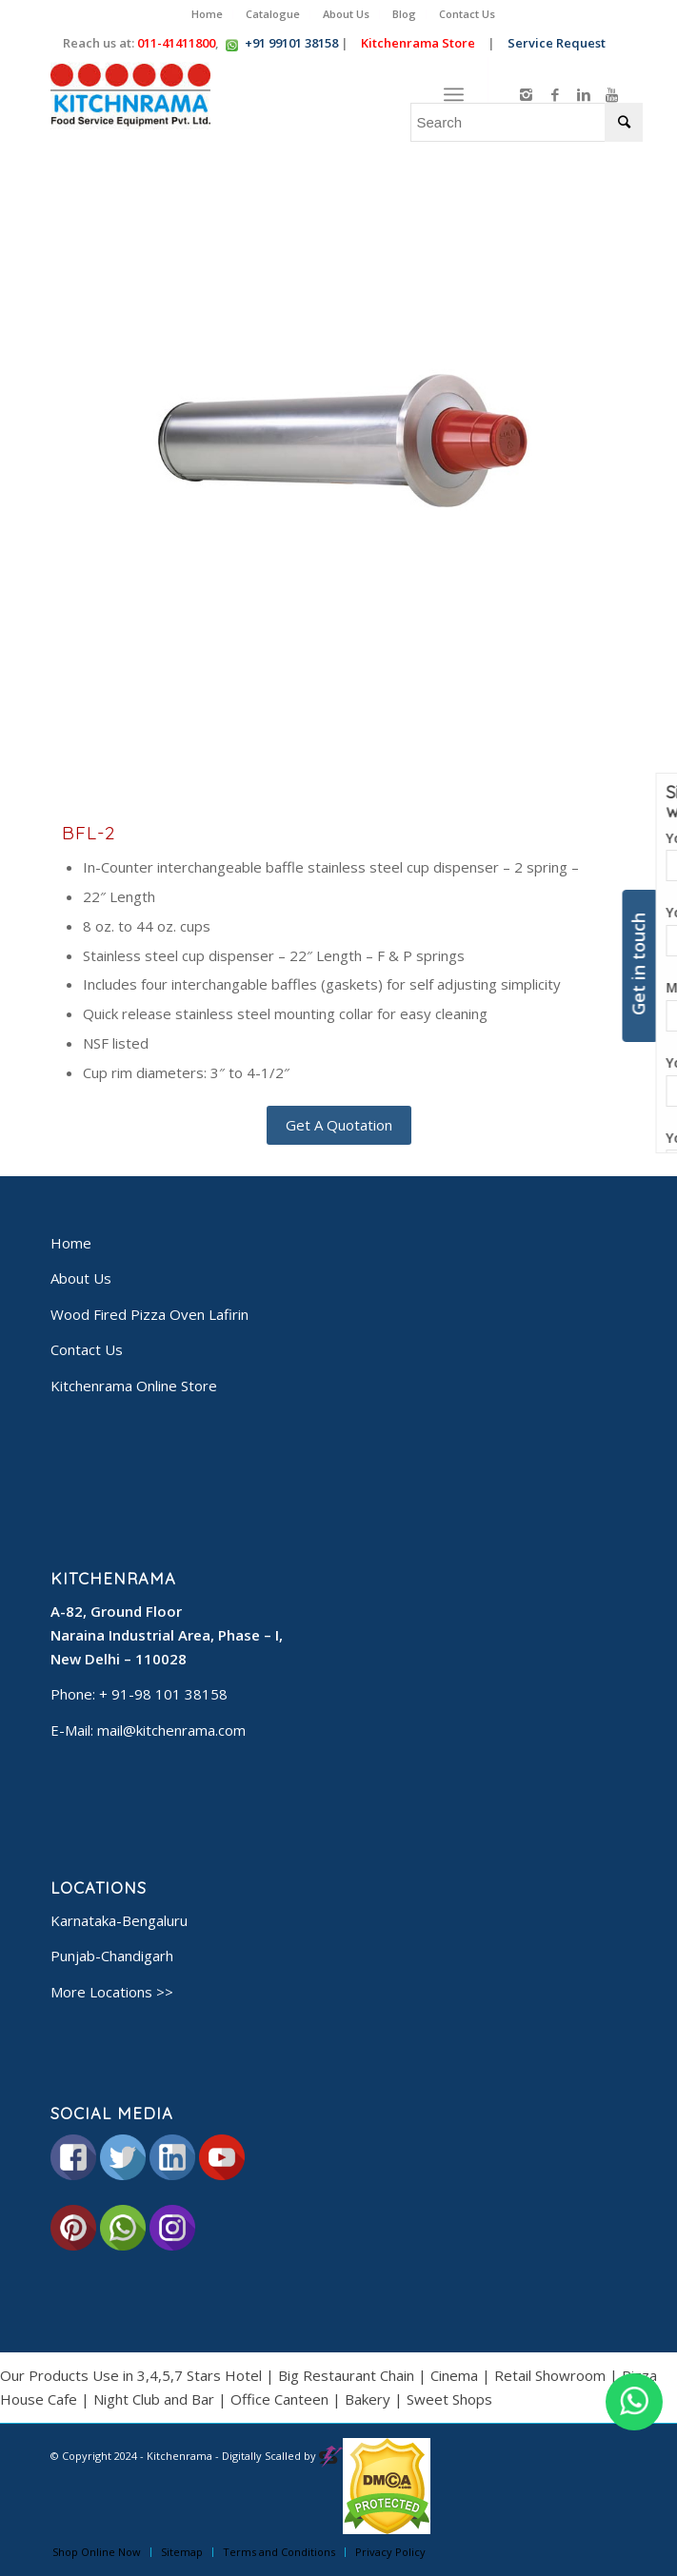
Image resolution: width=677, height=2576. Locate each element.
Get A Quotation (339, 1124)
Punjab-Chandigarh (111, 1955)
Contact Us (467, 14)
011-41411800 (176, 42)
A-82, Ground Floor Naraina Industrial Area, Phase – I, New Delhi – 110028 (166, 1635)
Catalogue (273, 14)
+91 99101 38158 (291, 42)
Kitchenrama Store (420, 42)
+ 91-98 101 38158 (163, 1693)
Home (207, 14)
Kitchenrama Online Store (133, 1385)
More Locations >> (111, 1991)
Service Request (558, 42)
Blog (404, 14)
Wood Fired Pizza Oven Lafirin (149, 1314)
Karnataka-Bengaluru (119, 1920)
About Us (346, 14)
